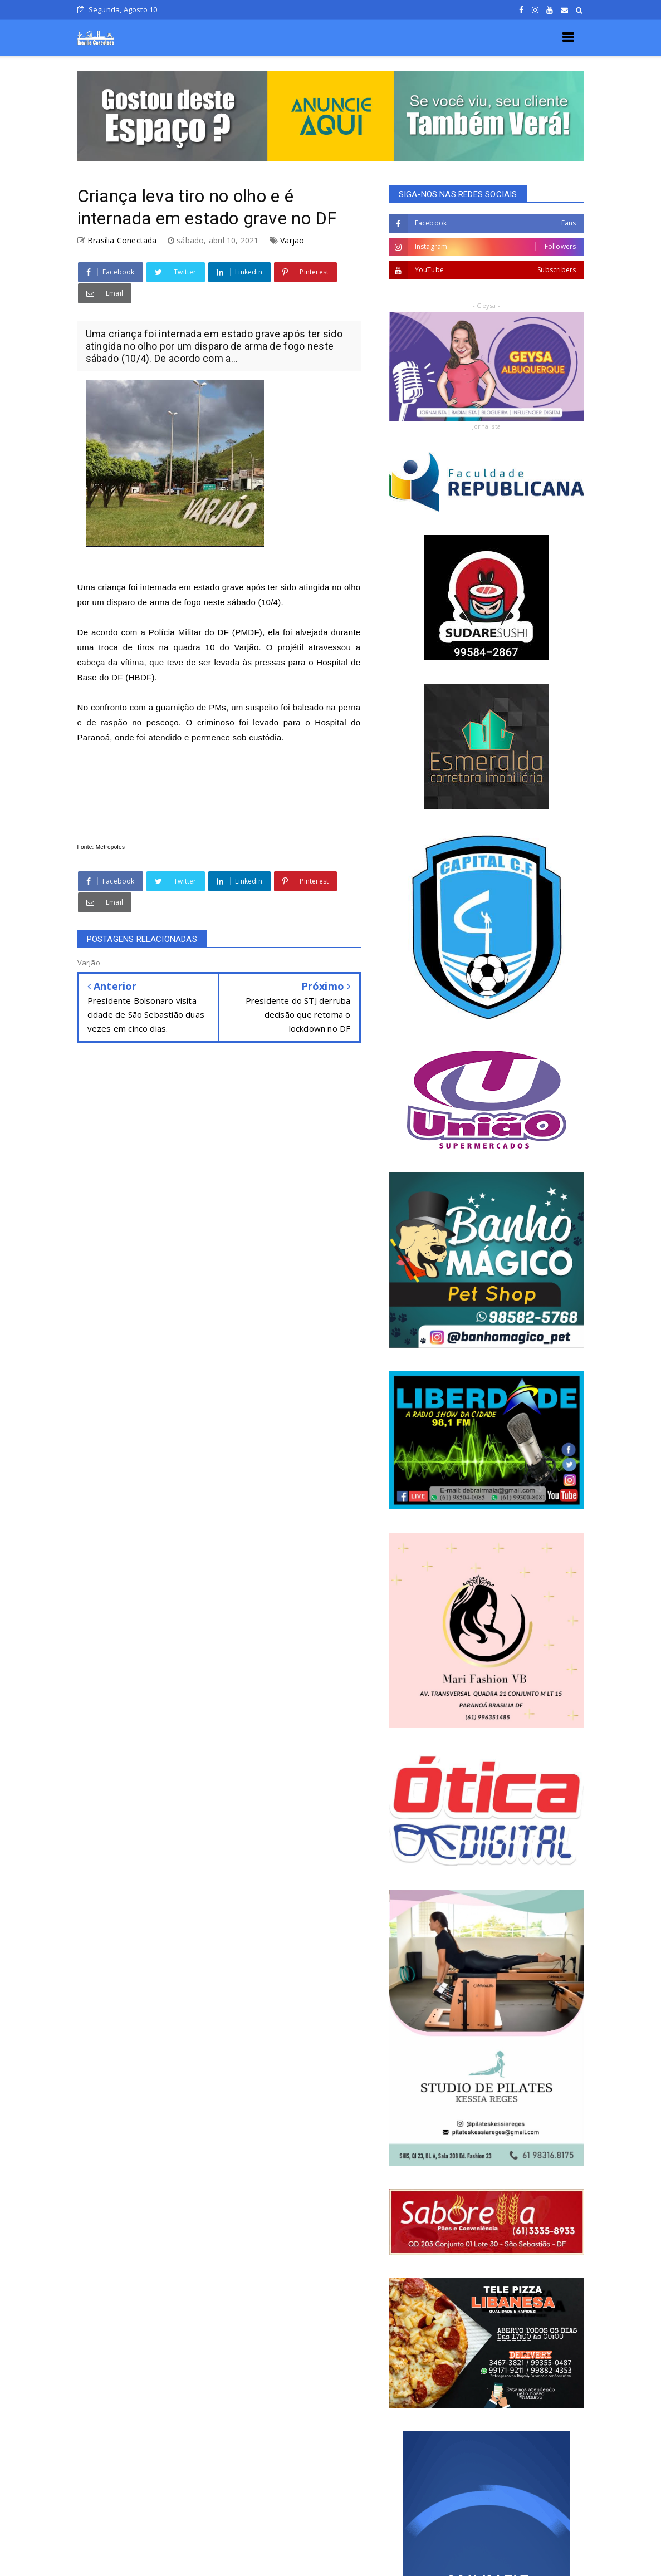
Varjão (292, 240)
